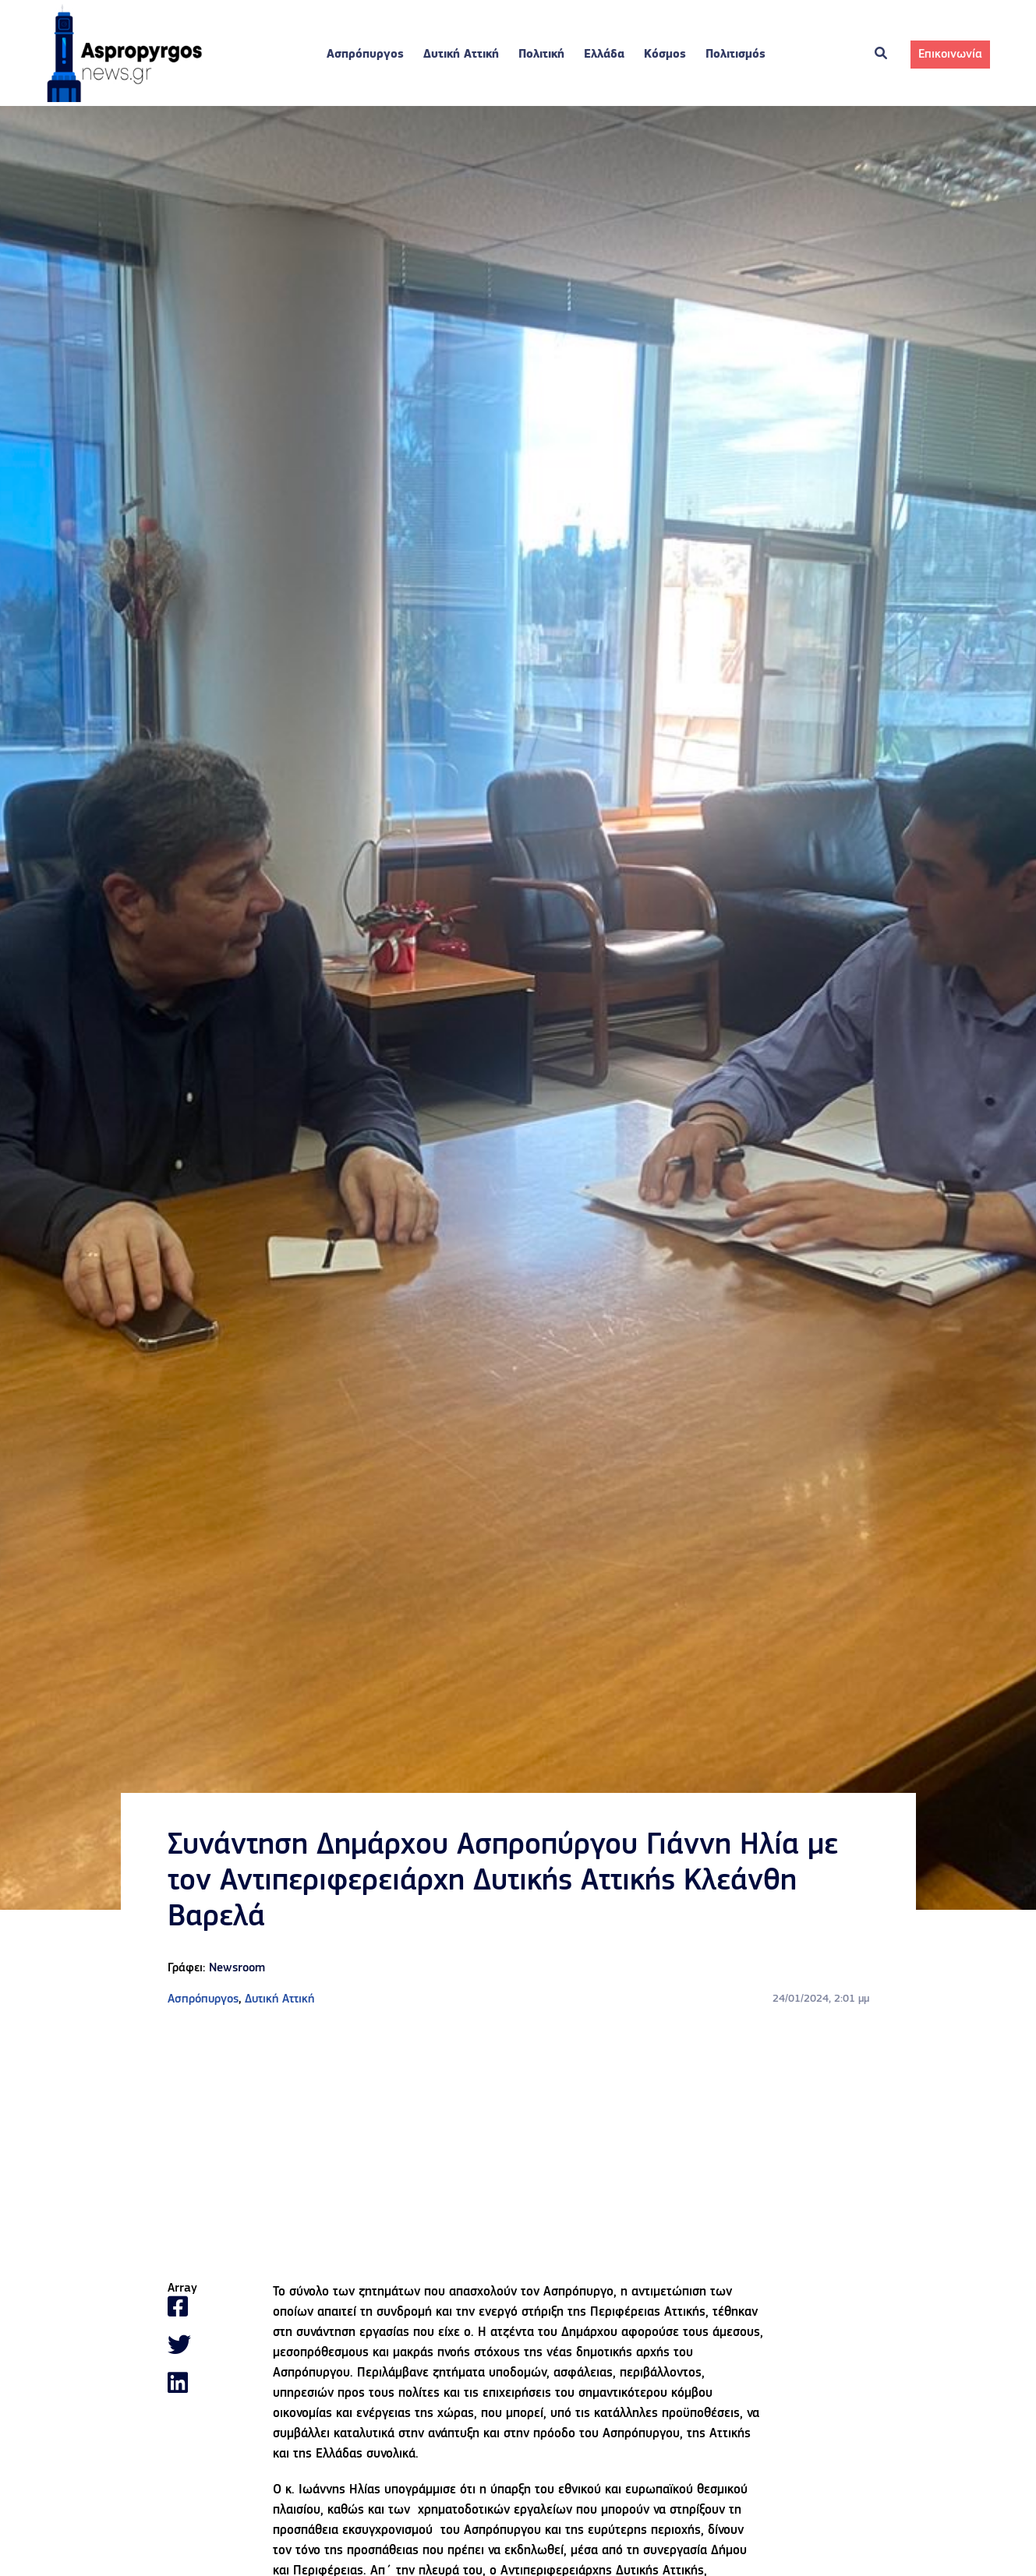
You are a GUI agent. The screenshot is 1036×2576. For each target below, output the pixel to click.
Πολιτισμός (735, 54)
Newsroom (237, 1968)
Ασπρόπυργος (365, 54)
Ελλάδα (604, 54)
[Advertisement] (518, 2145)
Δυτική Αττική (461, 54)
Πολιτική (541, 54)
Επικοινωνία (950, 54)
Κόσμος (665, 54)
